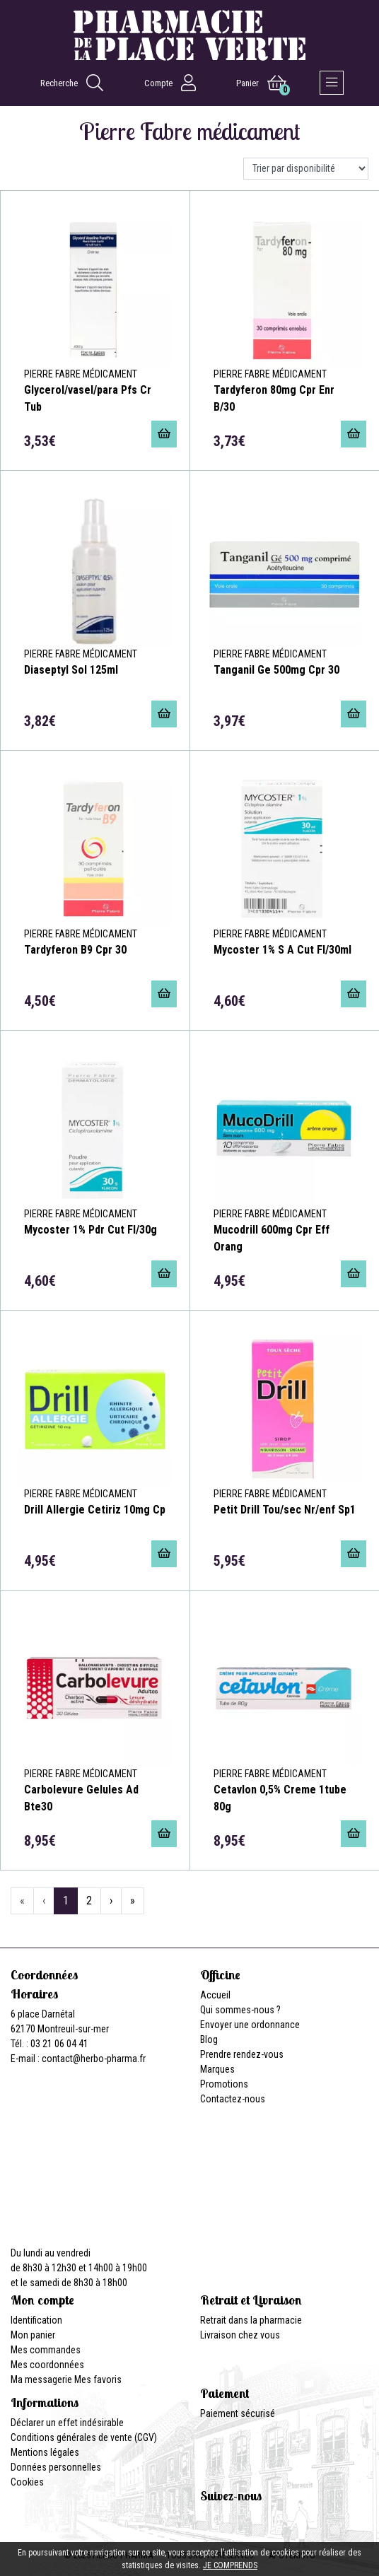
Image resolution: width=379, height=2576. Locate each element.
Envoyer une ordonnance (250, 2024)
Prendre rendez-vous (242, 2054)
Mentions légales (45, 2452)
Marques (217, 2069)
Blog (209, 2039)
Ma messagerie (41, 2379)
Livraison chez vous (240, 2335)
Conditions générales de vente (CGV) (84, 2437)
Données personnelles (56, 2467)
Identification (36, 2320)
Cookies (27, 2482)
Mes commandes (46, 2349)
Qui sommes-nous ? (240, 2009)
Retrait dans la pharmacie (251, 2320)
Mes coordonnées (47, 2364)
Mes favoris (98, 2379)
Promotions (224, 2084)
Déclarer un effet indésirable (67, 2422)
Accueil (215, 1995)
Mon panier (33, 2335)
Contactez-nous (232, 2098)
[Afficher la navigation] (332, 83)
